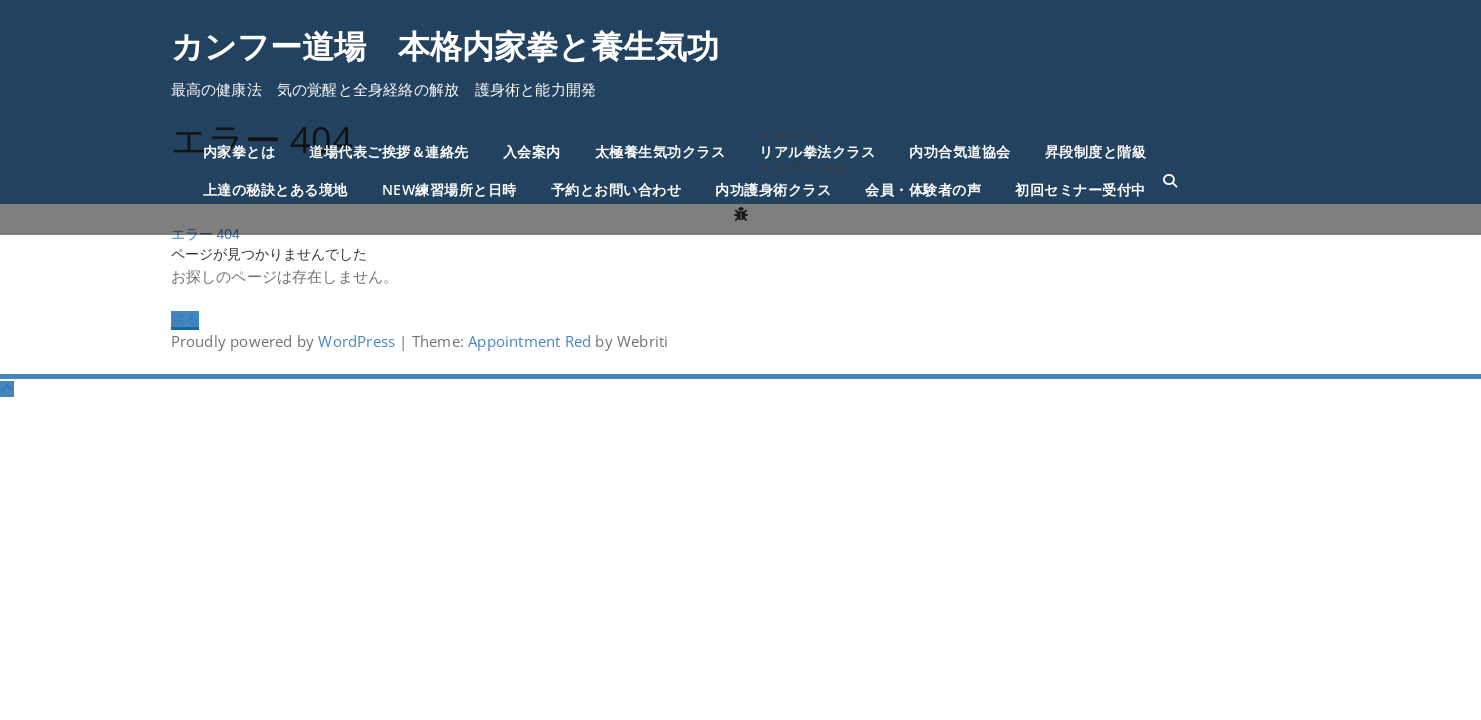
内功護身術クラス (773, 189)
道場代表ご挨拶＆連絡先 (389, 151)
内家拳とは (239, 151)
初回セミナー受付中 (1080, 189)
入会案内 (532, 151)
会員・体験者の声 (923, 189)
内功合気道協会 (960, 151)
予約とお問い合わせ (616, 189)
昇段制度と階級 (1096, 151)
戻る (185, 319)
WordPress (356, 341)
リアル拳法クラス (817, 151)
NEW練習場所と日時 (449, 189)
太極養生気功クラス (660, 151)
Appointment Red (527, 341)
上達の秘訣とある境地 (275, 189)
